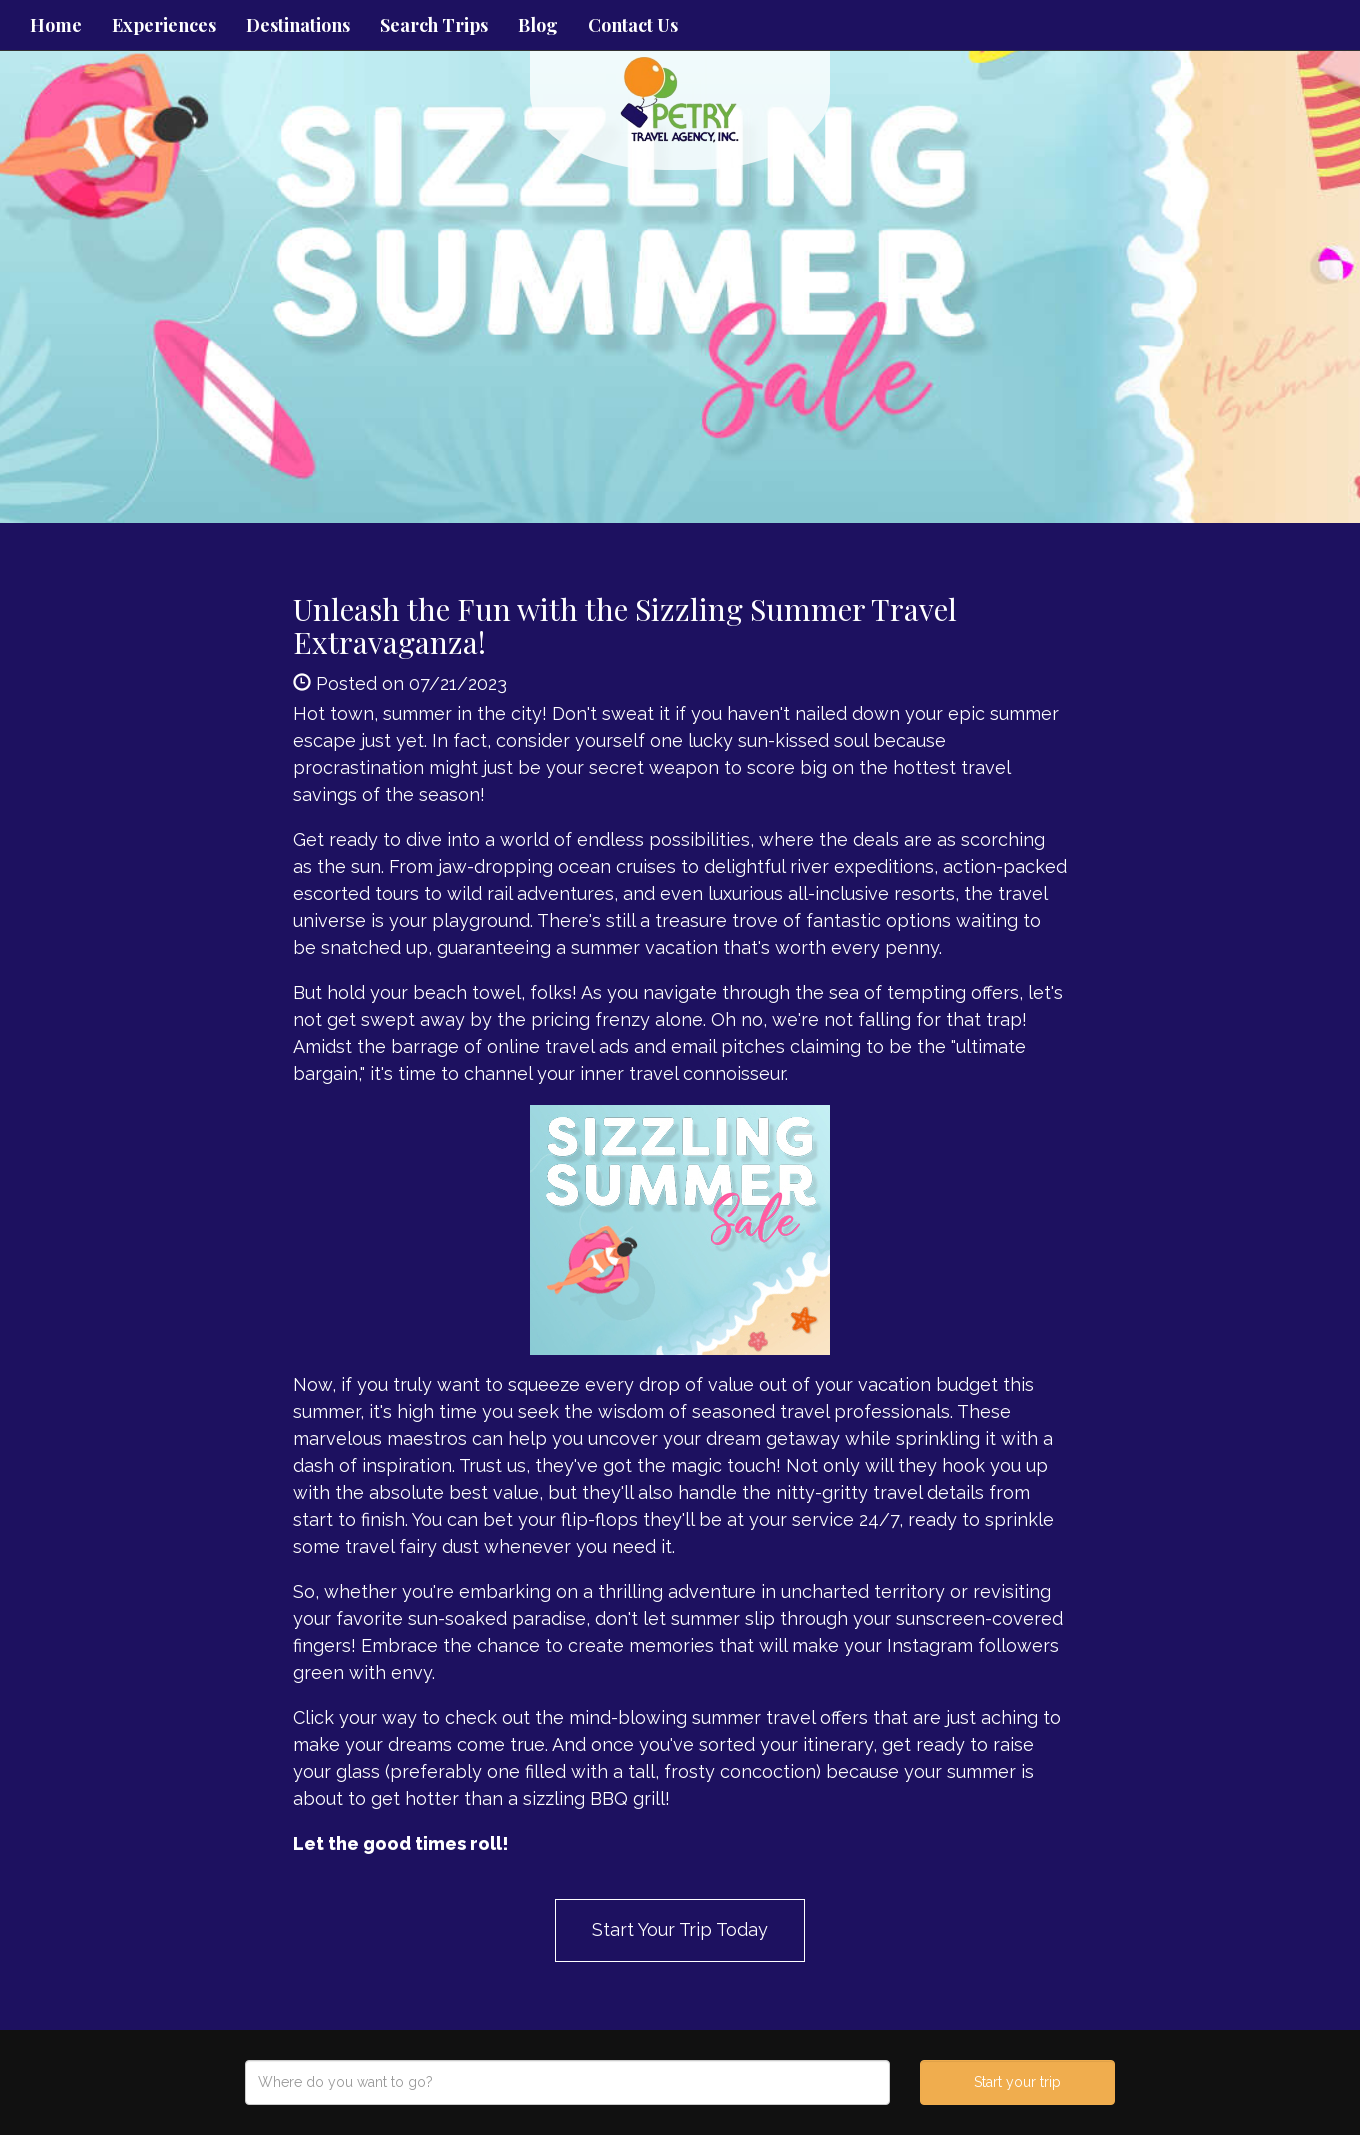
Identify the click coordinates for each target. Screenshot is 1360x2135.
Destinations (298, 25)
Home (56, 25)
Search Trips (434, 25)
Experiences (164, 25)
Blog (538, 25)
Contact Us (633, 25)
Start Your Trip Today (680, 1929)
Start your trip (1017, 2082)
